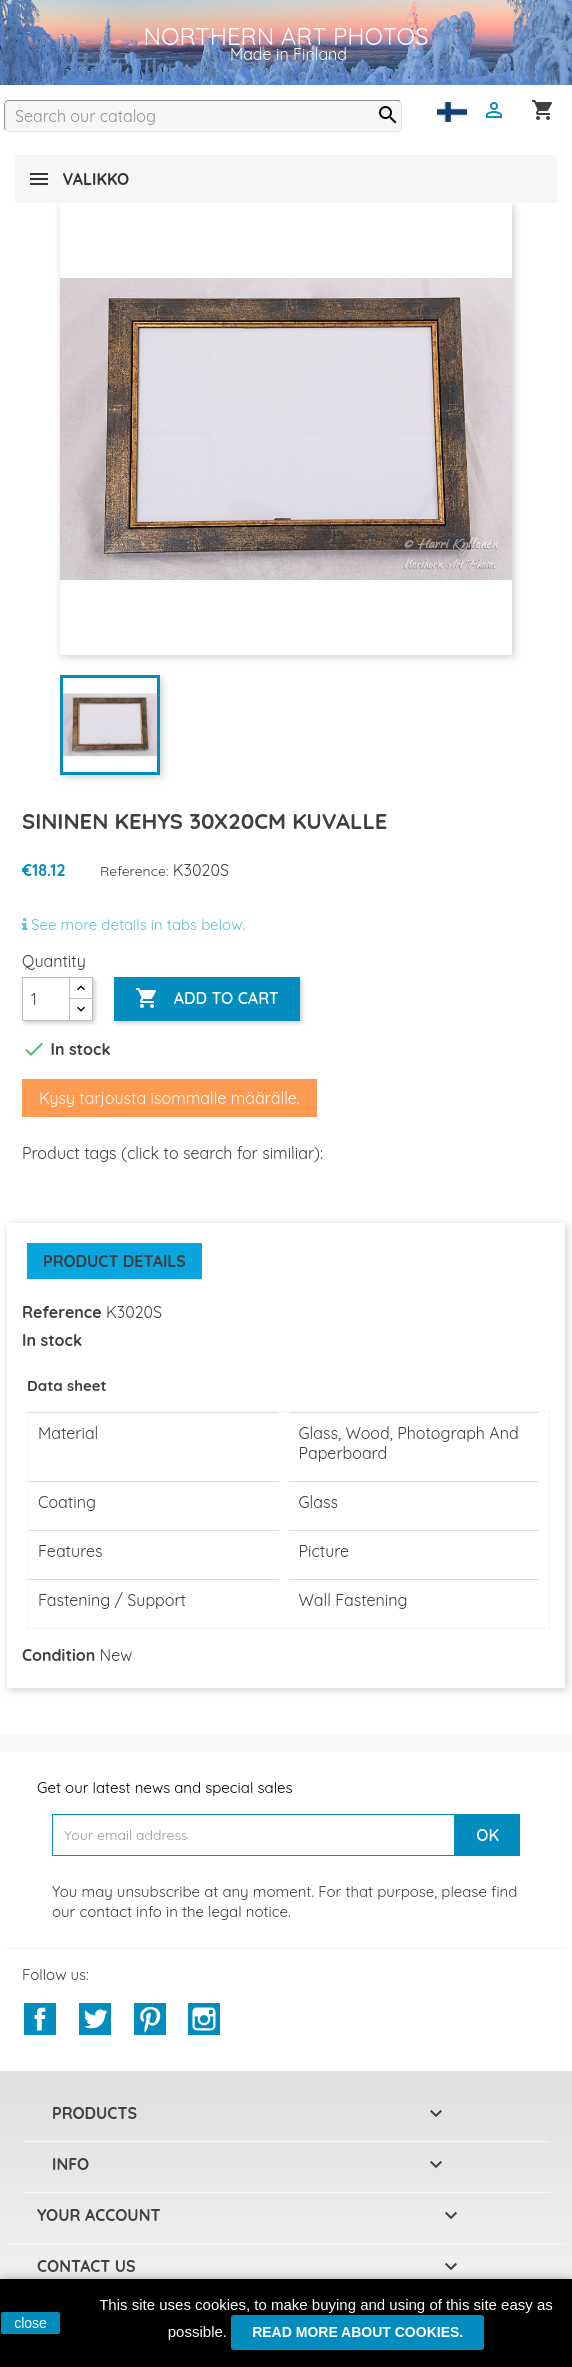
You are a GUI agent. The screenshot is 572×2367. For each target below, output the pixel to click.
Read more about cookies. (357, 2332)
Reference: (134, 871)
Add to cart (206, 999)
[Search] (203, 116)
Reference (62, 1312)
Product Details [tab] (114, 1261)
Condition (58, 1655)
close (30, 2323)
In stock (52, 1340)
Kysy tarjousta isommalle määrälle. (169, 1098)
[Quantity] (46, 999)
